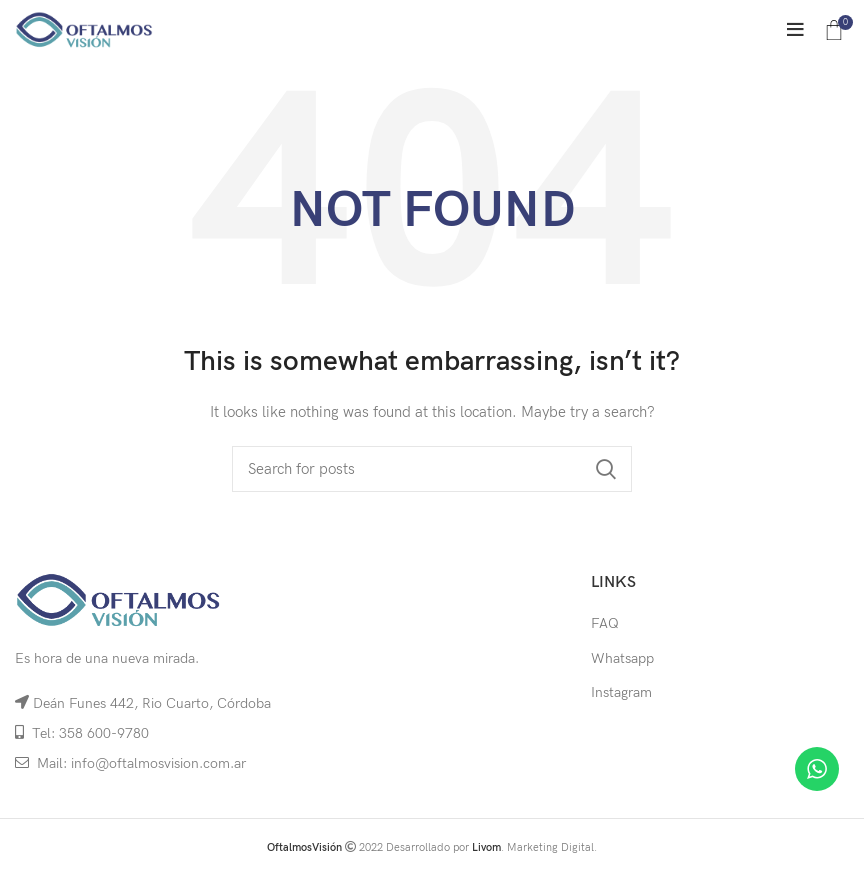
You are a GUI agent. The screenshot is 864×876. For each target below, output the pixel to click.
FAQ (605, 623)
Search (605, 469)
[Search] (432, 469)
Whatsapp (622, 658)
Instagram (621, 692)
